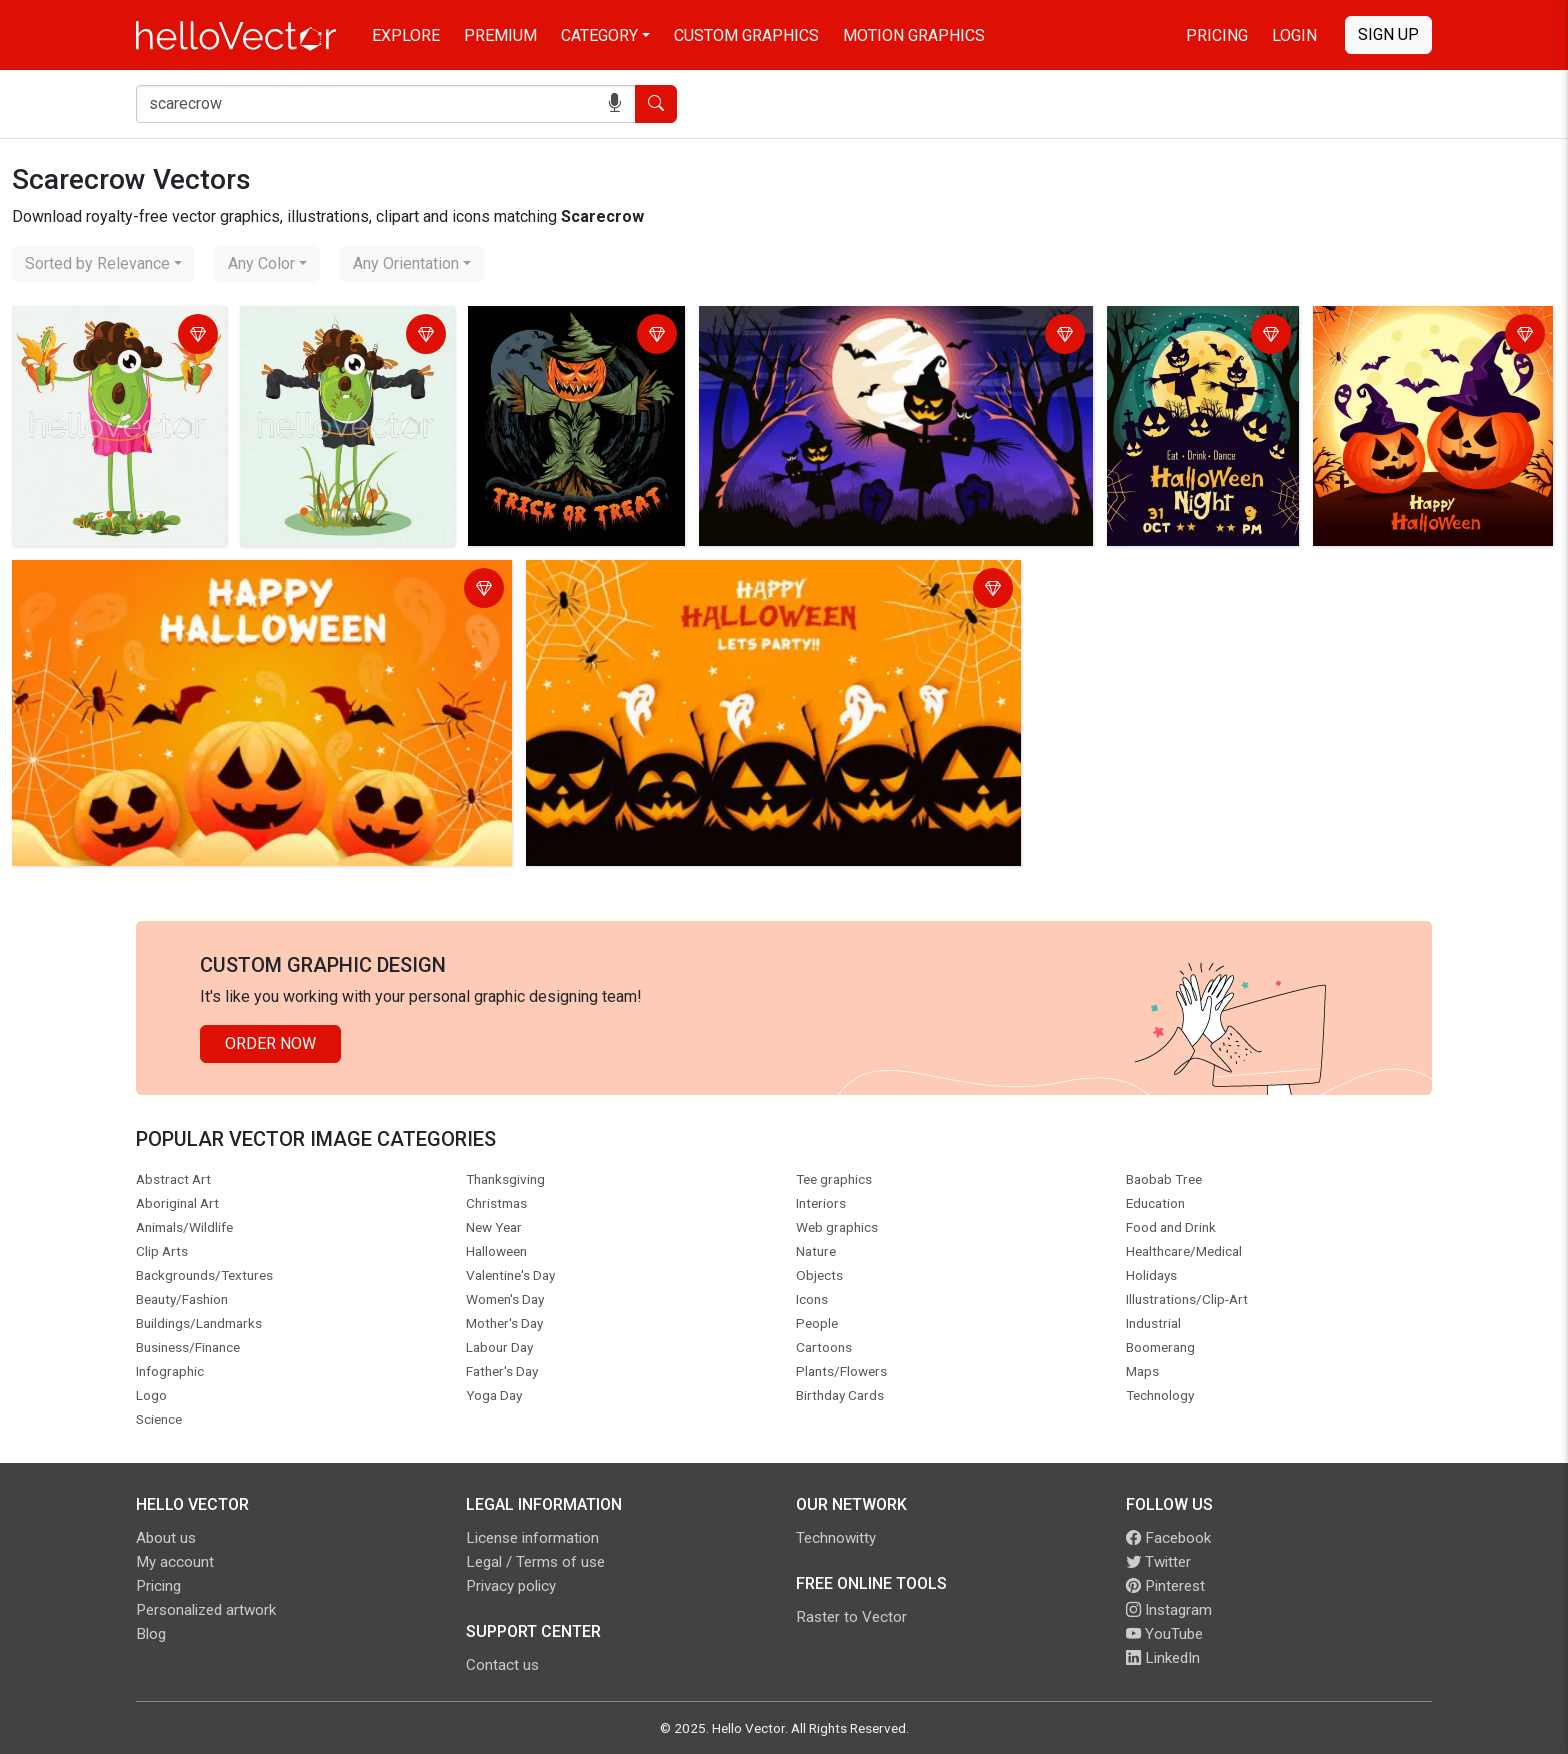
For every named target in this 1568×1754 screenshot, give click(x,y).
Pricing (1217, 35)
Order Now (270, 1043)
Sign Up (1388, 34)
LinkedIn (1163, 1658)
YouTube (1164, 1634)
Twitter (1158, 1562)
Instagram (1169, 1610)
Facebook (1168, 1538)
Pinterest (1165, 1586)
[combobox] (103, 264)
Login (1294, 35)
